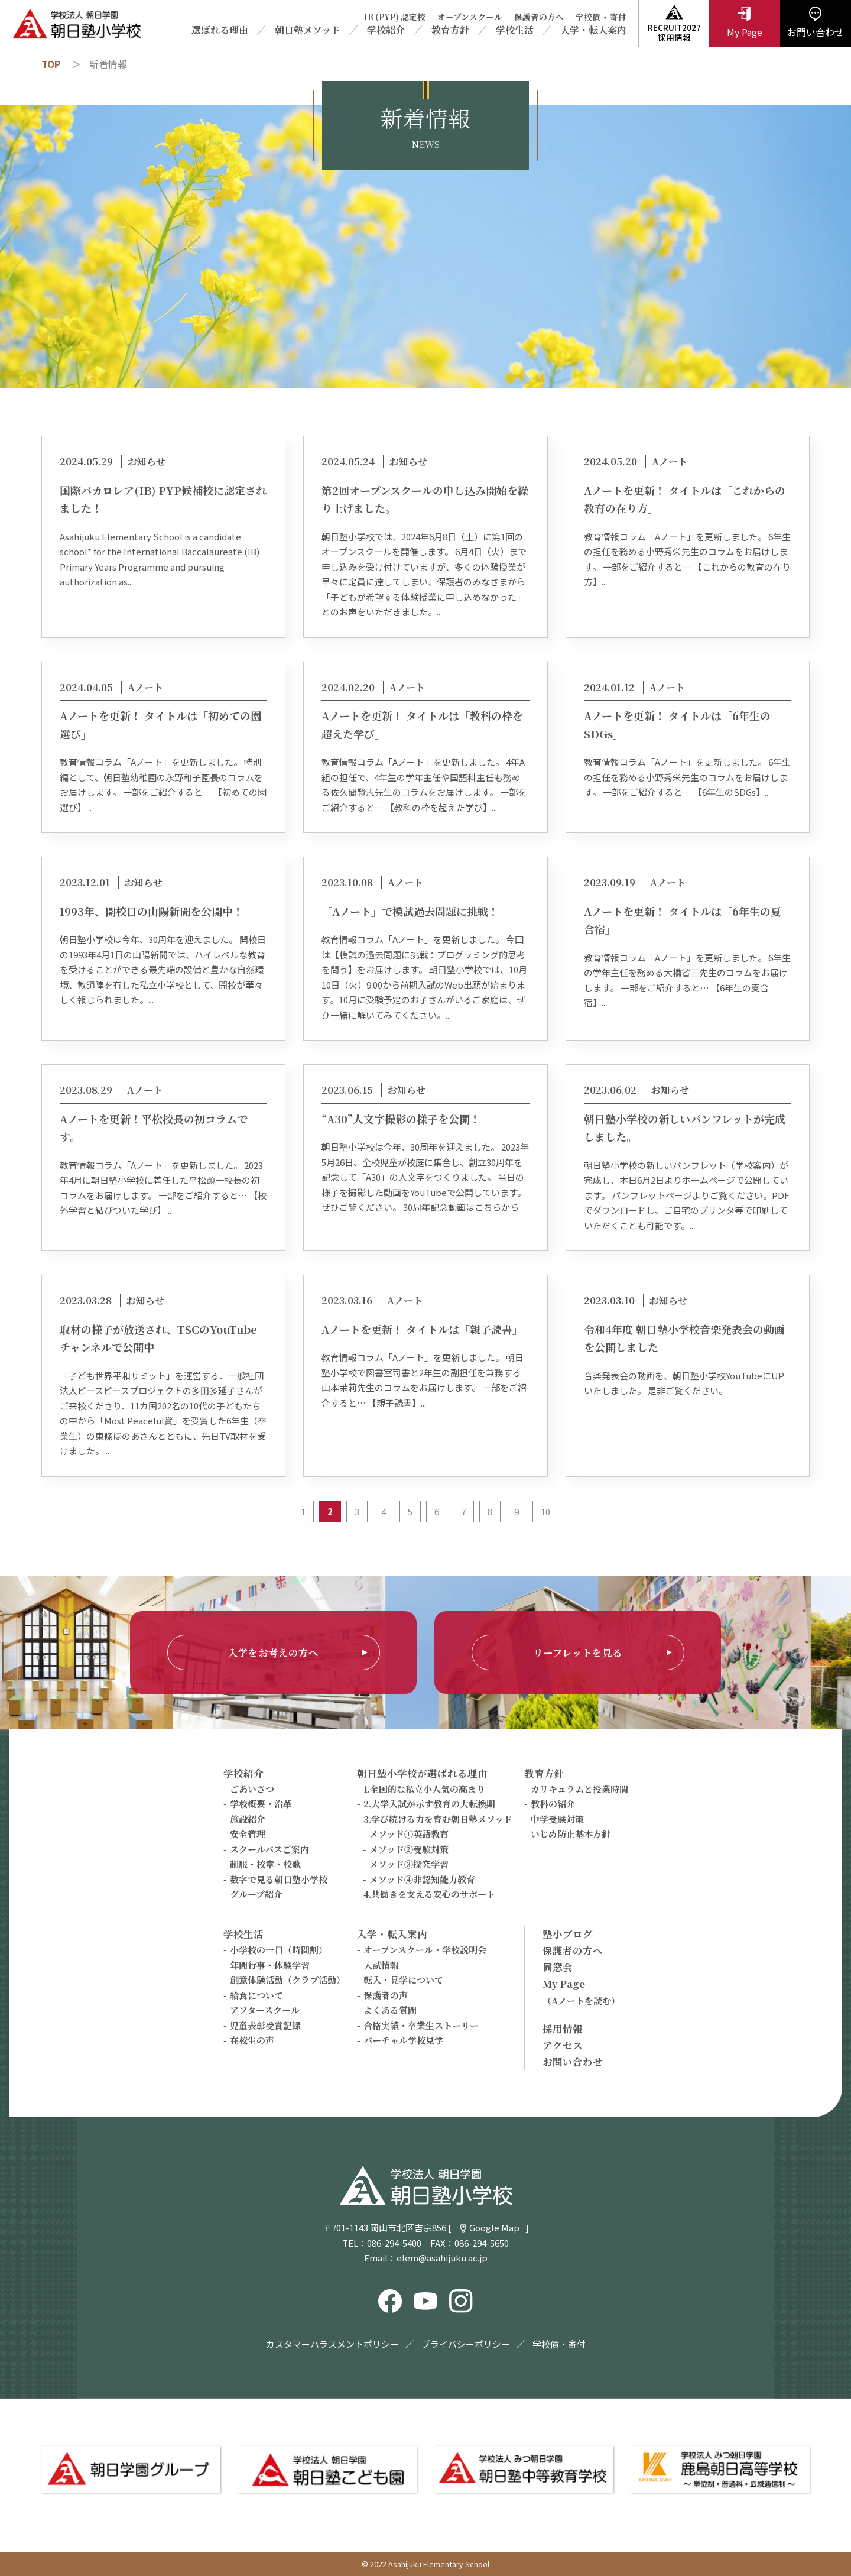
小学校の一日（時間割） (278, 1949)
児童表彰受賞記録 (265, 2025)
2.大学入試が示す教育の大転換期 (429, 1803)
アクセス (563, 2045)
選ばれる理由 (219, 30)
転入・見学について (403, 1980)
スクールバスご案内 (269, 1849)
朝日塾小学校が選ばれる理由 (422, 1773)
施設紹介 (247, 1819)
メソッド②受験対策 (409, 1849)
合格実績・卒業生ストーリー (421, 2025)
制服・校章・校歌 (265, 1864)
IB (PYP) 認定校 (395, 16)
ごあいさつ (252, 1789)
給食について (256, 1995)
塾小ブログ (568, 1934)
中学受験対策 (557, 1819)
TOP (50, 64)
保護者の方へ (539, 16)
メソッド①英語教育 (409, 1833)
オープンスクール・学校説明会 (424, 1949)
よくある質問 (390, 2010)
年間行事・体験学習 (270, 1965)
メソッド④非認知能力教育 (422, 1879)
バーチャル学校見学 (403, 2040)
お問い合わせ (573, 2062)
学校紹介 (386, 30)
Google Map (494, 2227)
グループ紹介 (256, 1894)
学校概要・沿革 (261, 1803)
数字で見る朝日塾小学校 (278, 1879)
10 (545, 1511)
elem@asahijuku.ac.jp (442, 2257)
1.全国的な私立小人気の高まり (424, 1789)
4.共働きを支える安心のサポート (429, 1894)
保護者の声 (385, 1995)
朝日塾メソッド (307, 30)
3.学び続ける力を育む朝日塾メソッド (437, 1819)
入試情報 (381, 1965)
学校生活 (515, 30)
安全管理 (247, 1833)
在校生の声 (252, 2040)
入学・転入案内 (593, 30)
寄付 (618, 16)
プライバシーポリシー (465, 2344)
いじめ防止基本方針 (570, 1833)
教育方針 (450, 30)
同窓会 (558, 1967)
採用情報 (563, 2028)
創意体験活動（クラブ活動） (287, 1980)
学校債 (588, 16)
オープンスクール (469, 16)
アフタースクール (265, 2010)
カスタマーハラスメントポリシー (332, 2344)
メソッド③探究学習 (409, 1864)
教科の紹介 (553, 1803)
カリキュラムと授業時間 (579, 1789)
